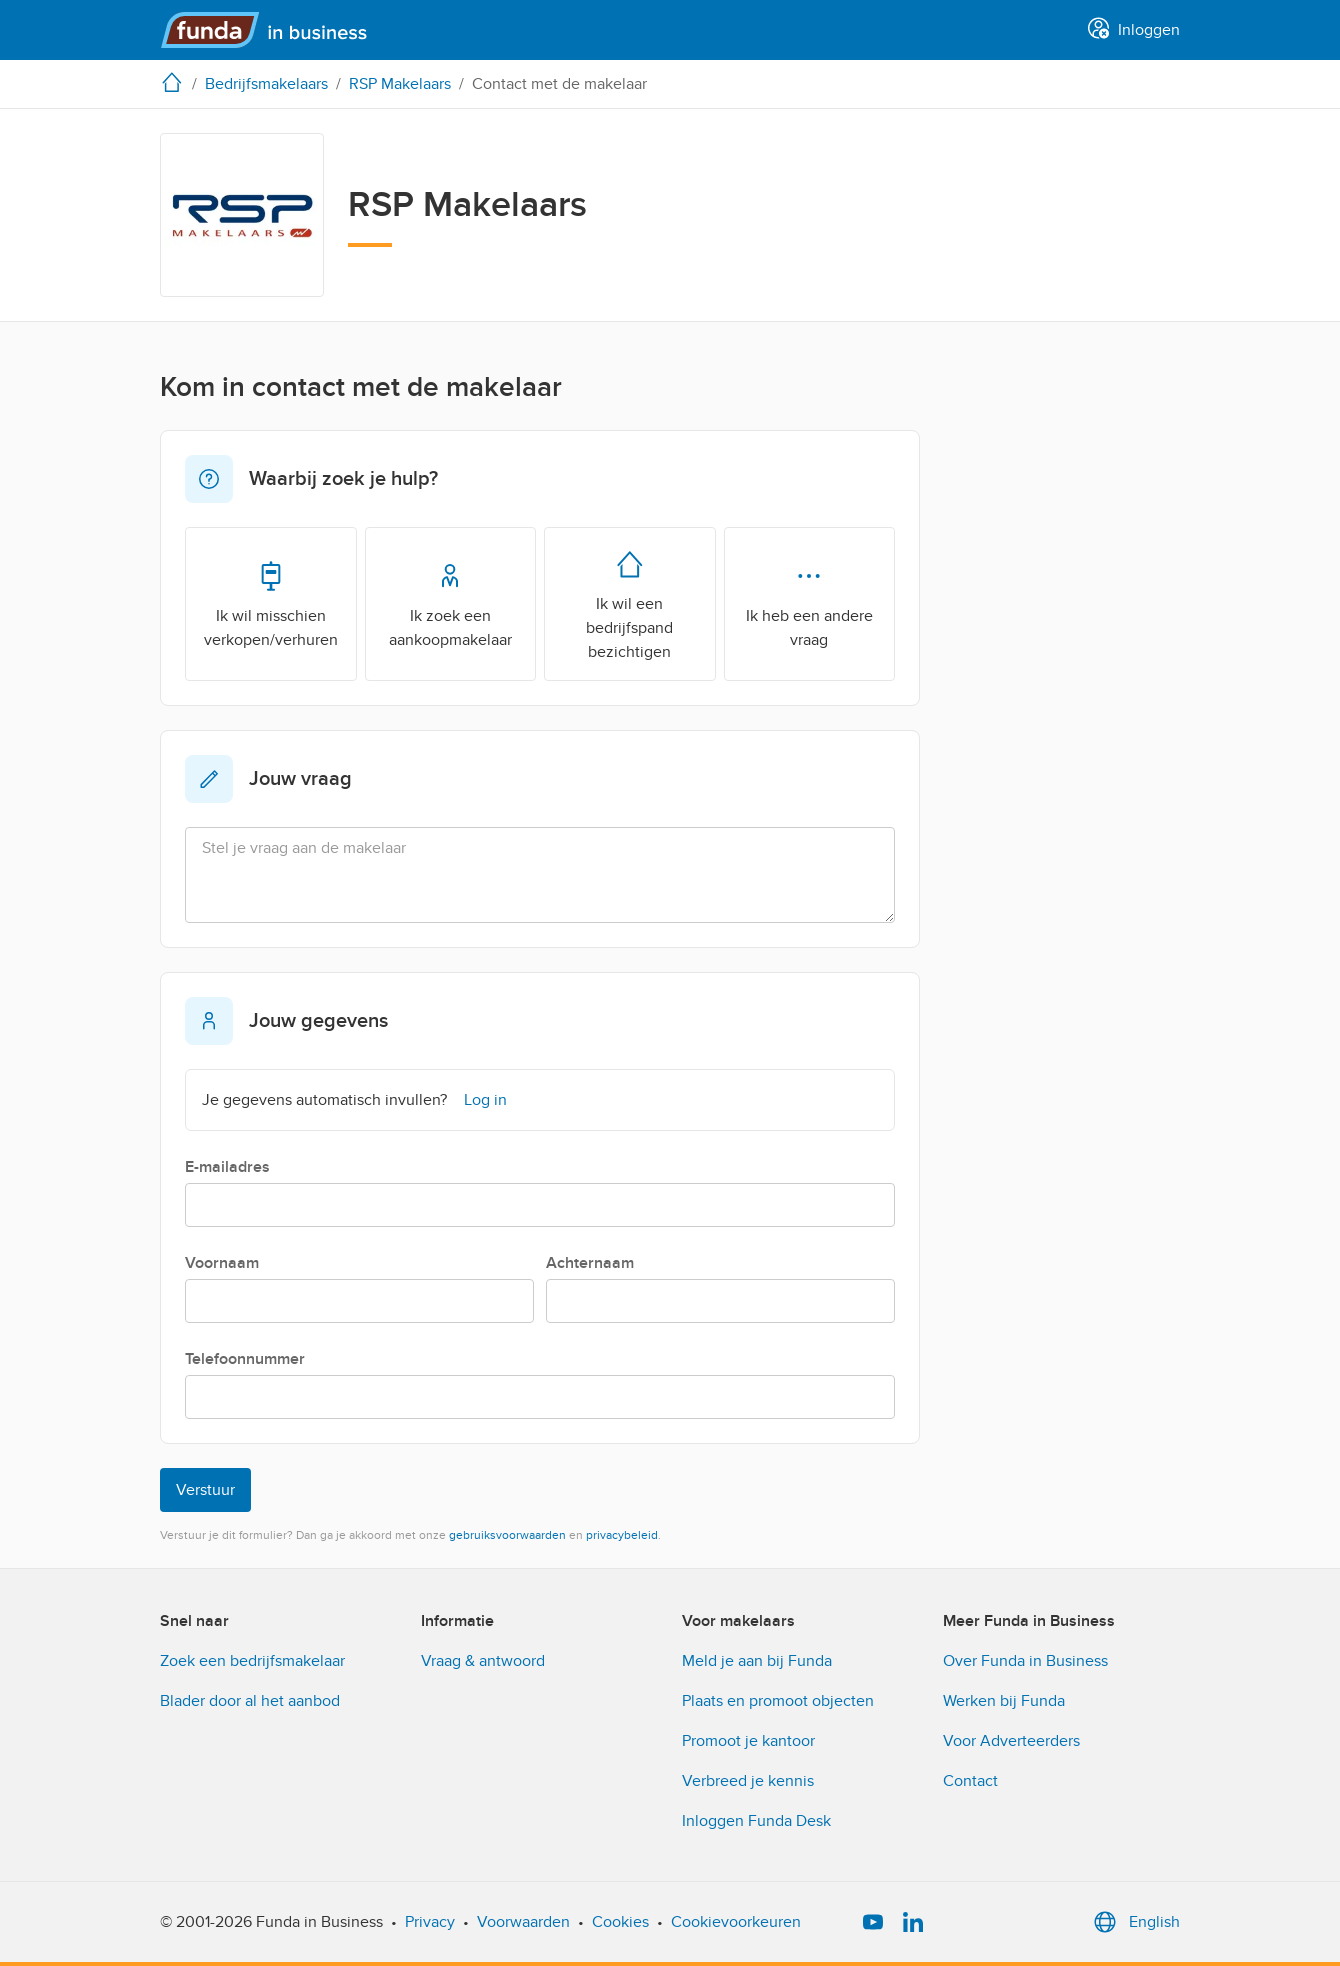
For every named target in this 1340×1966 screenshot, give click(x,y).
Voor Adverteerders (1011, 1741)
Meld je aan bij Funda (757, 1661)
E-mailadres (227, 1167)
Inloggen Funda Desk (756, 1821)
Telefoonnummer (245, 1359)
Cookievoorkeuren (736, 1922)
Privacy (430, 1922)
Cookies (620, 1922)
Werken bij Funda (1004, 1701)
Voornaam (222, 1263)
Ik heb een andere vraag (809, 603)
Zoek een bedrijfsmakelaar (252, 1661)
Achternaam (590, 1263)
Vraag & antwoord (483, 1661)
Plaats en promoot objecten (778, 1701)
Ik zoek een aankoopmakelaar (450, 603)
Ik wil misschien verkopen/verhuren (271, 603)
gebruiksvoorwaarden (507, 1535)
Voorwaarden (523, 1922)
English (1134, 1922)
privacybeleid (622, 1535)
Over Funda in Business (1025, 1661)
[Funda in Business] (272, 30)
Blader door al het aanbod (250, 1701)
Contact (970, 1781)
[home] (176, 82)
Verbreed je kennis (748, 1781)
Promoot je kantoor (748, 1741)
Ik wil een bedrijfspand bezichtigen (629, 603)
